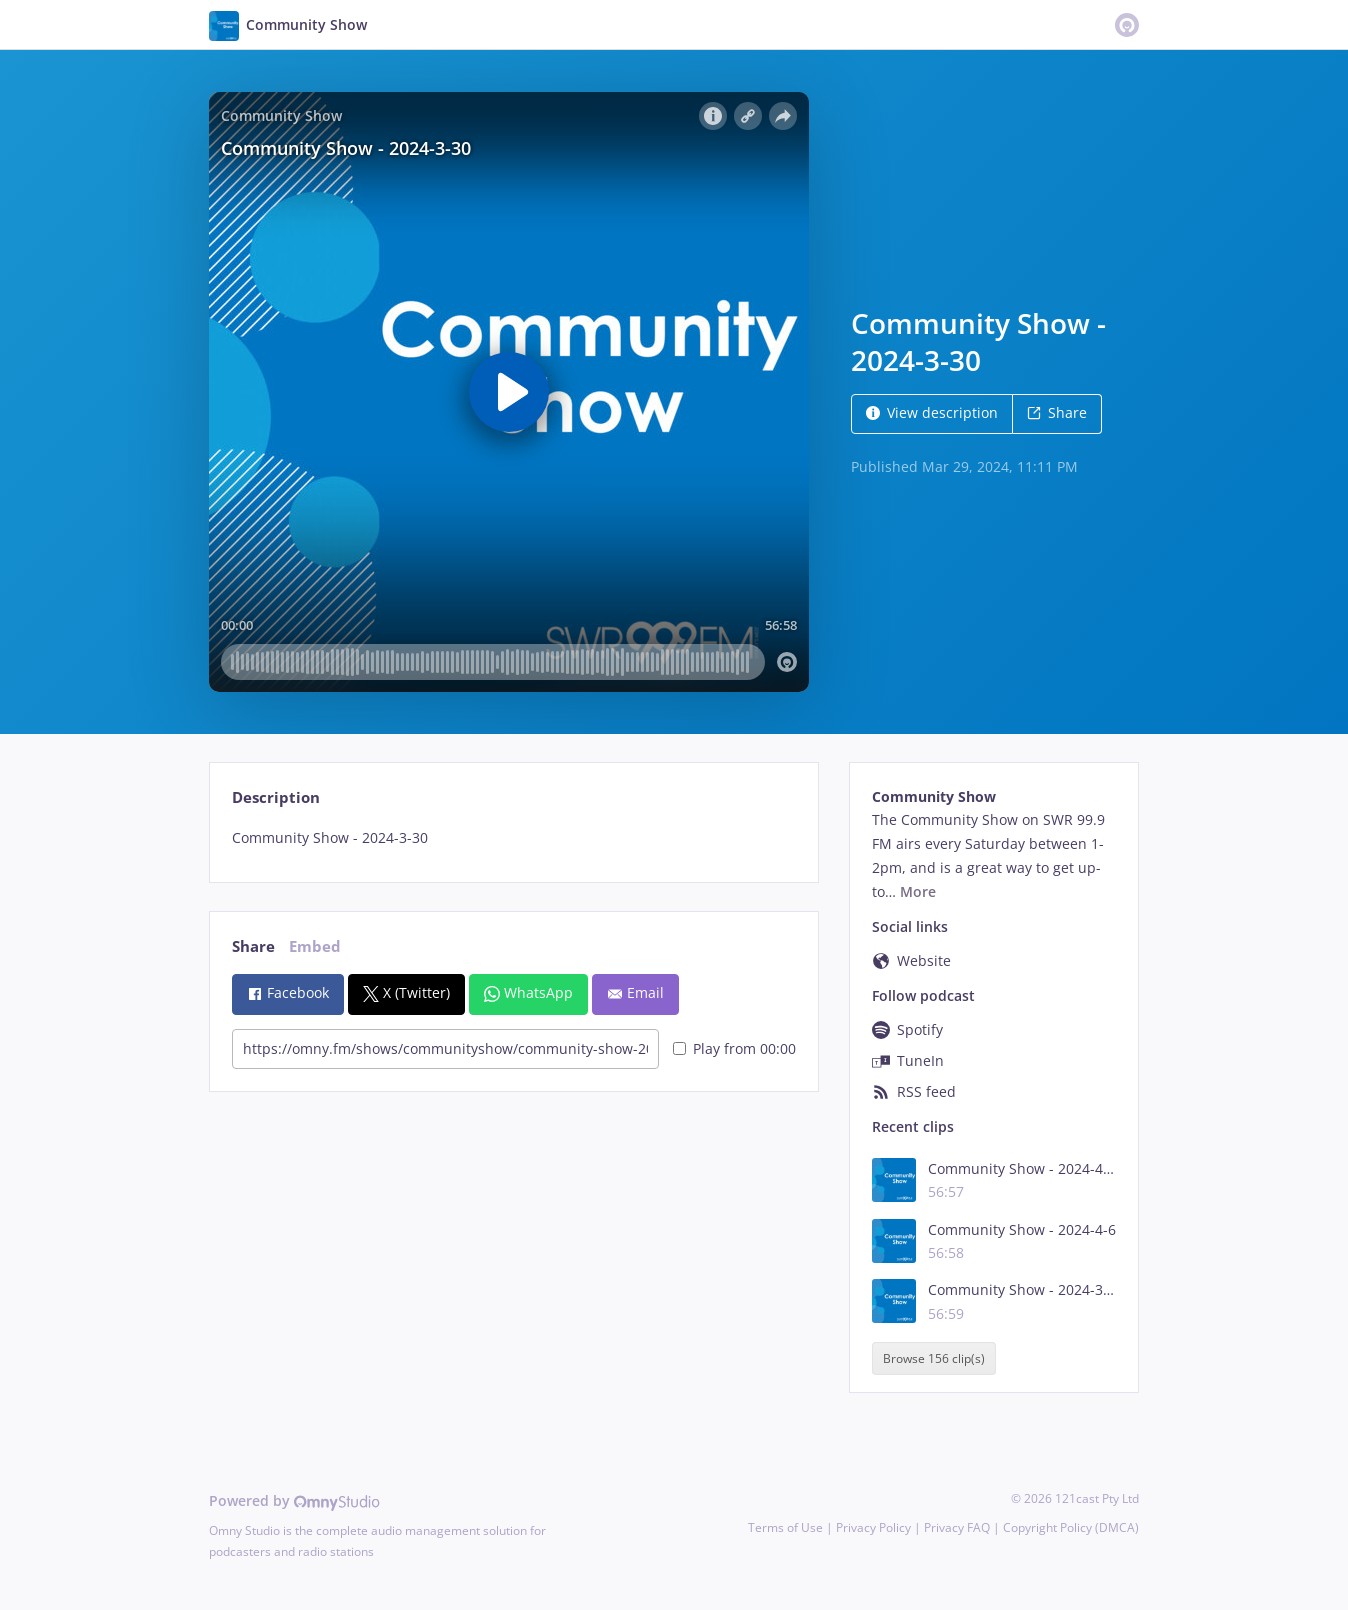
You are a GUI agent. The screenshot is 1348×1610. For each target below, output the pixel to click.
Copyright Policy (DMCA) (1071, 1527)
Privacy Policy (873, 1527)
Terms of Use (785, 1527)
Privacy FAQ (957, 1527)
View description (932, 412)
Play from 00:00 (734, 1048)
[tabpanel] (513, 838)
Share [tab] (253, 946)
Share (1057, 412)
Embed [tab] (315, 946)
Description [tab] (276, 797)
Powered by (294, 1500)
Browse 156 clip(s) (934, 1358)
